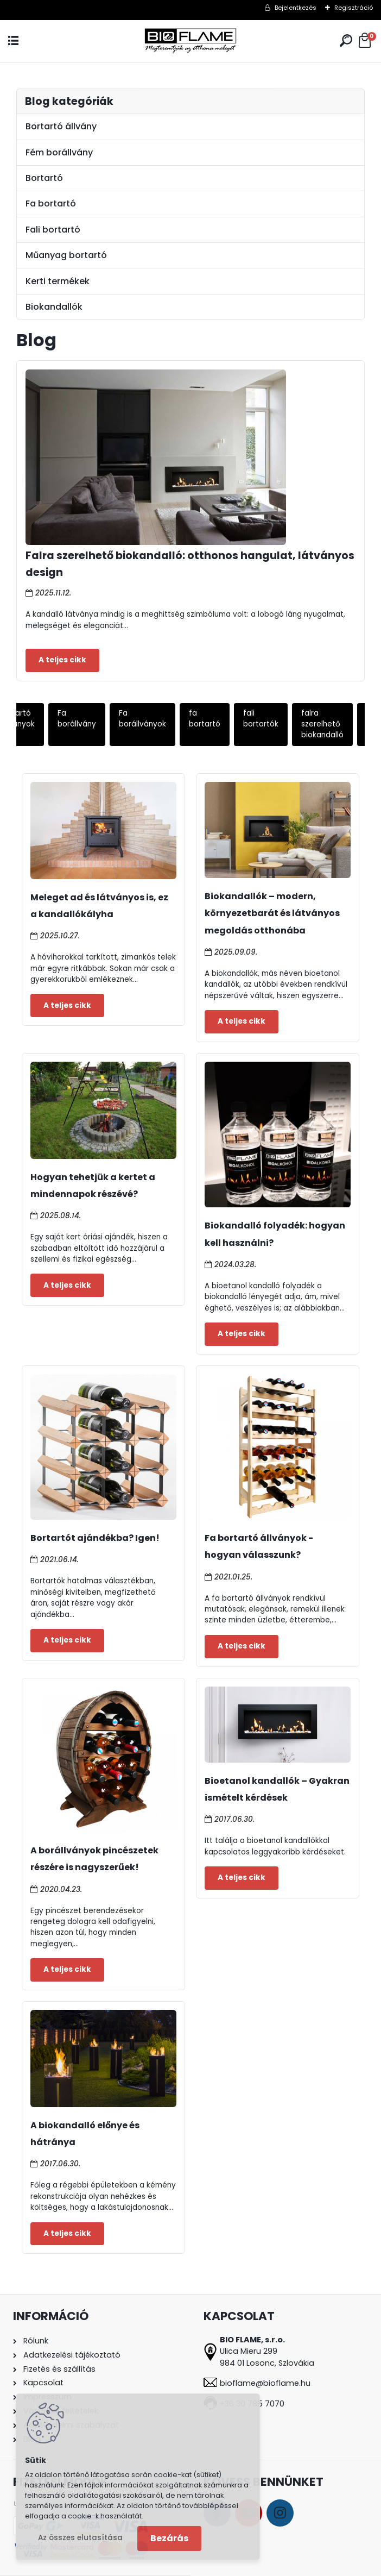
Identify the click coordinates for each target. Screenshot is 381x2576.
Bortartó (44, 178)
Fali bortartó (53, 229)
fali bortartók (260, 718)
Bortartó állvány (61, 126)
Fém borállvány (59, 152)
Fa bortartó (51, 203)
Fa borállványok (142, 718)
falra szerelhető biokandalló (322, 724)
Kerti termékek (58, 281)
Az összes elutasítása (80, 2538)
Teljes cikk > (62, 660)
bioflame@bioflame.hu (265, 2383)
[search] (346, 40)
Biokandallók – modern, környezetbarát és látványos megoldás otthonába (272, 913)
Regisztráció (353, 7)
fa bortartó (204, 718)
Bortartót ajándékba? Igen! (95, 1538)
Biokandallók (54, 306)
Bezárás (169, 2538)
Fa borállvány (77, 718)
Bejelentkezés (295, 7)
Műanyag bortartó (66, 255)
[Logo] (190, 41)
